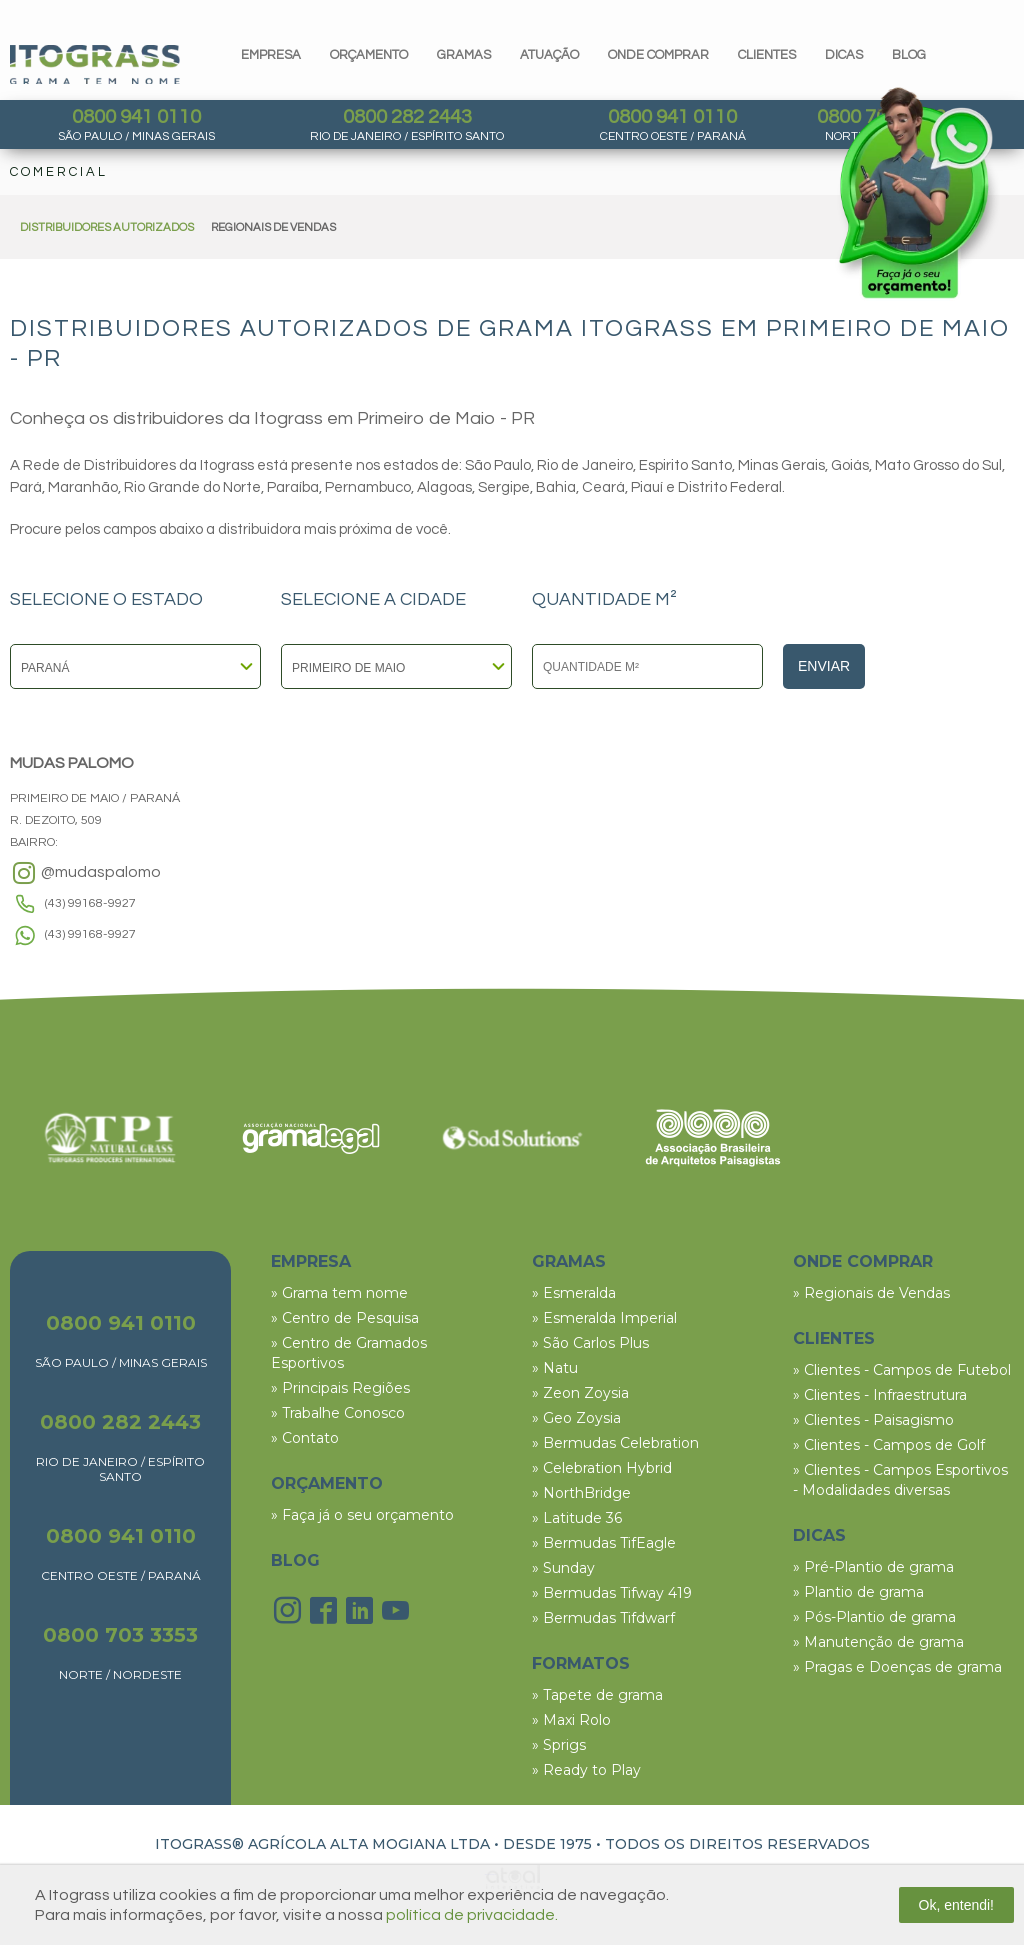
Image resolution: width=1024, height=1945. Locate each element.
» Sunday (563, 1568)
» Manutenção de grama (878, 1642)
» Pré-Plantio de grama (873, 1567)
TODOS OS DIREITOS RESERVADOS (737, 1844)
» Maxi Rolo (571, 1720)
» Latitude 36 (577, 1518)
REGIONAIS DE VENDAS (273, 227)
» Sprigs (559, 1745)
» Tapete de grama (597, 1695)
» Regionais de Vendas (871, 1293)
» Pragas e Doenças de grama (897, 1667)
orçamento (369, 55)
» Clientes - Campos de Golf (889, 1445)
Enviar (824, 666)
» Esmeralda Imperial (604, 1318)
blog (909, 55)
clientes (767, 55)
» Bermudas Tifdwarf (603, 1618)
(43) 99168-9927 (90, 903)
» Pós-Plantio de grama (874, 1617)
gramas (464, 55)
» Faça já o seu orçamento (362, 1515)
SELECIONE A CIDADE (373, 600)
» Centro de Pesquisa (345, 1318)
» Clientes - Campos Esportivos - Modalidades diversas (900, 1480)
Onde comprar (658, 55)
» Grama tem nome (339, 1293)
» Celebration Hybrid (602, 1468)
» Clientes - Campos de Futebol (902, 1370)
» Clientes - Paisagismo (873, 1420)
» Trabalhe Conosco (338, 1413)
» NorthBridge (581, 1493)
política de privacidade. (472, 1915)
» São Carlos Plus (590, 1343)
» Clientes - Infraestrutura (880, 1395)
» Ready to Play (586, 1770)
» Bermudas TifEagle (604, 1543)
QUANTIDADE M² (604, 600)
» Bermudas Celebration (615, 1443)
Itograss (95, 64)
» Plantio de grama (858, 1592)
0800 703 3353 (120, 1635)
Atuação (549, 55)
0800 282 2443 (407, 117)
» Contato (305, 1438)
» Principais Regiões (340, 1388)
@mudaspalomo (85, 873)
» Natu (555, 1368)
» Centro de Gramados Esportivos (349, 1353)
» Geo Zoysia (576, 1418)
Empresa (271, 55)
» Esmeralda (574, 1293)
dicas (844, 55)
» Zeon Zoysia (580, 1393)
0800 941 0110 (136, 117)
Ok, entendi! (957, 1905)
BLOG (295, 1560)
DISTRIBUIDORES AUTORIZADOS (107, 227)
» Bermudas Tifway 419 (612, 1593)
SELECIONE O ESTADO (106, 600)
